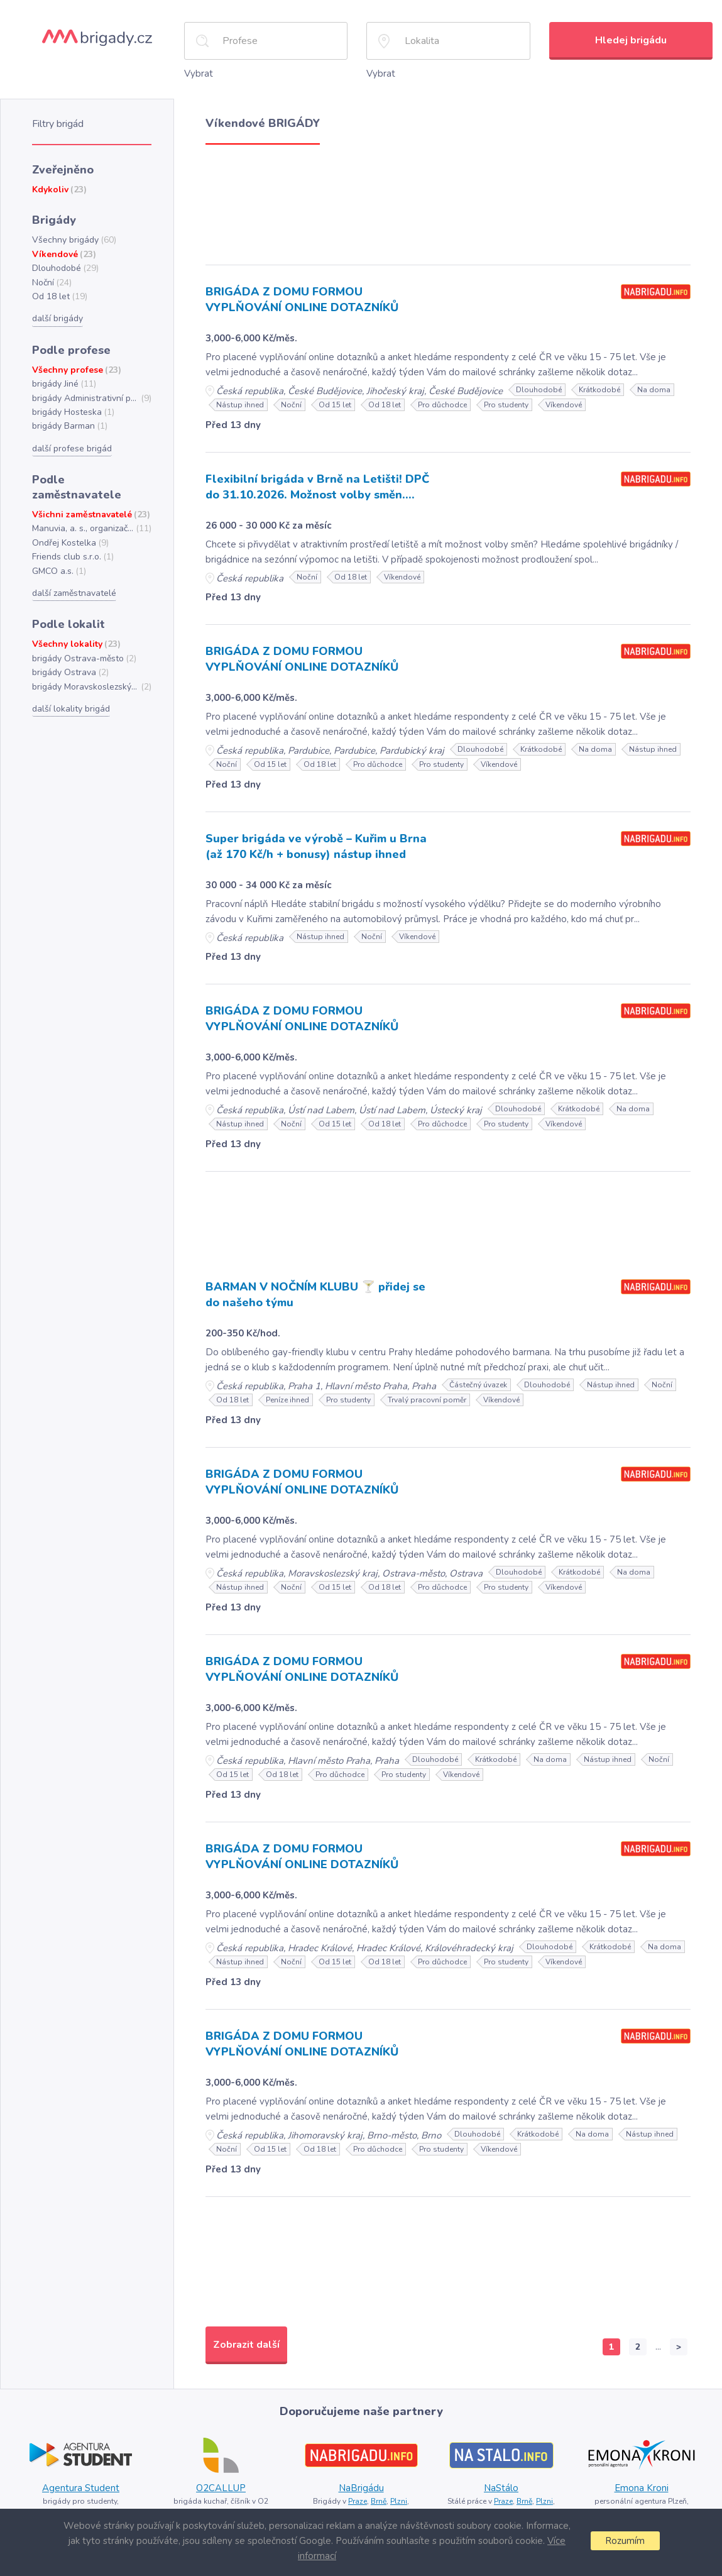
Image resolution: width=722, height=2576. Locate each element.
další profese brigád (72, 448)
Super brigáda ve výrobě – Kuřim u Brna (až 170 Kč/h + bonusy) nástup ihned (316, 846)
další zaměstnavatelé (74, 593)
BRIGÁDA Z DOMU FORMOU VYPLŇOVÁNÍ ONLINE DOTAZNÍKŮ (301, 299)
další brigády (57, 318)
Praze (357, 2501)
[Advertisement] (448, 201)
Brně (378, 2501)
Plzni (398, 2501)
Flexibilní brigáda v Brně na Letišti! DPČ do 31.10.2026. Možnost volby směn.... (317, 486)
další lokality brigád (71, 709)
